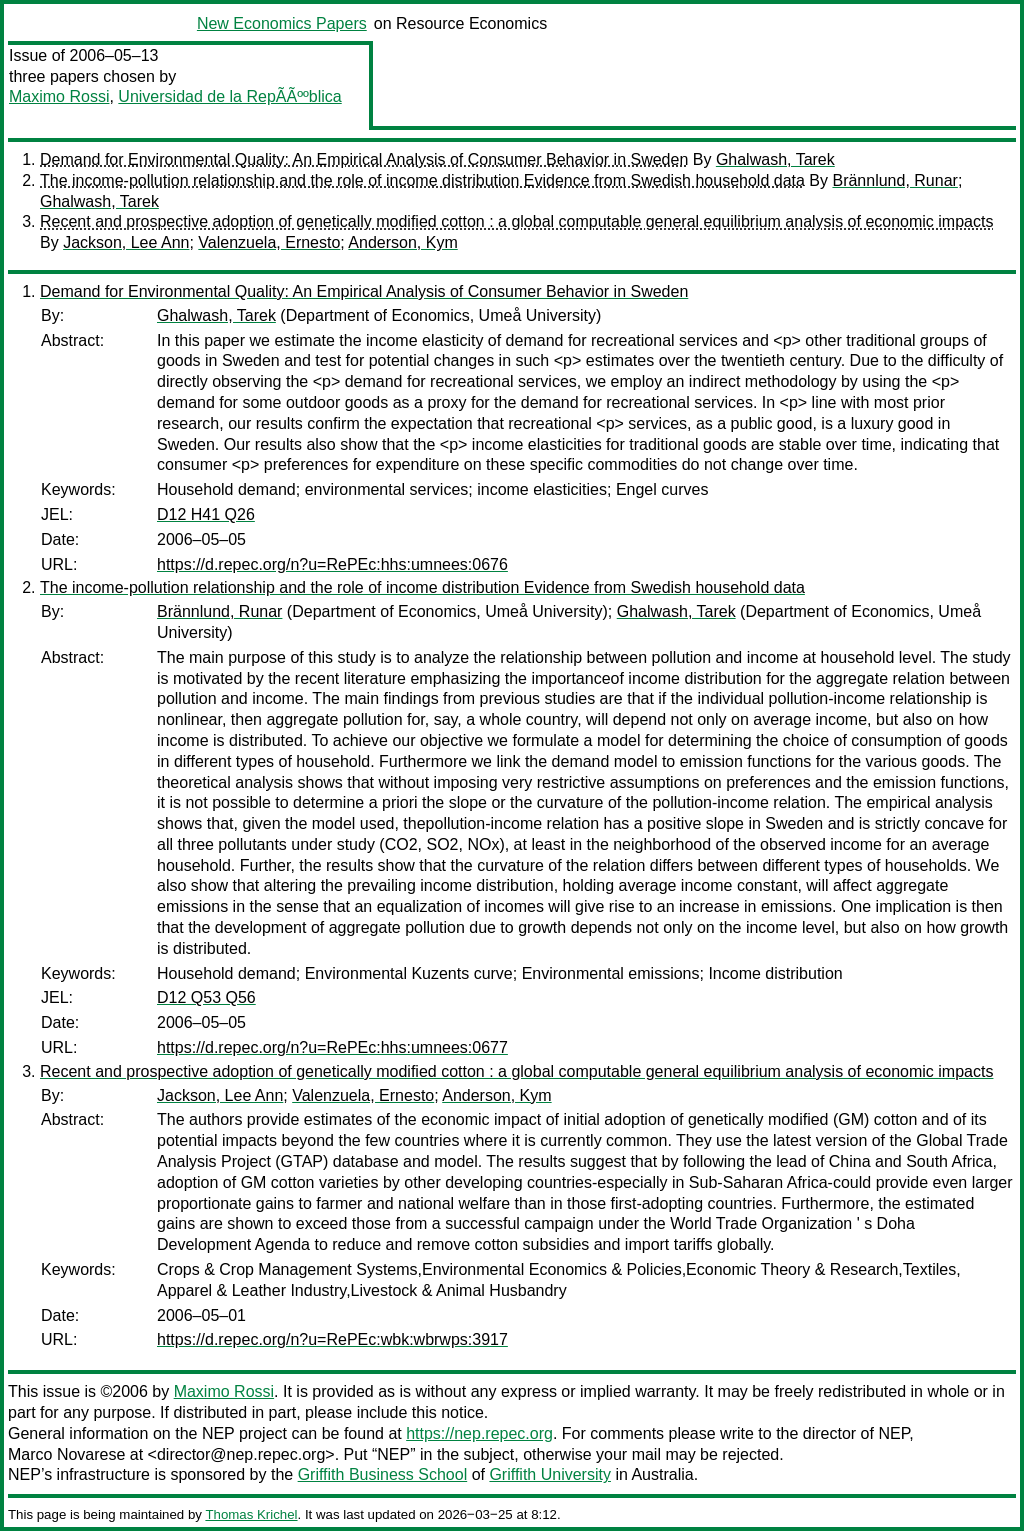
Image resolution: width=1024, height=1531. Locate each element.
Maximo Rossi (59, 96)
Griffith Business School (383, 1474)
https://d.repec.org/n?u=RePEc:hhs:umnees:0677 (332, 1047)
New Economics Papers (282, 23)
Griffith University (550, 1474)
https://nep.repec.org (479, 1433)
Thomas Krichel (251, 1514)
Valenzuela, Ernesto (269, 242)
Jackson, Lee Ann (126, 242)
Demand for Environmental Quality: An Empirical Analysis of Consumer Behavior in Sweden (364, 159)
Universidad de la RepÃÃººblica (229, 96)
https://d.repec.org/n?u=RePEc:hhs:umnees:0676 (332, 564)
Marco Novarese (66, 1454)
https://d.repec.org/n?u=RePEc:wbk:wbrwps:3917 (332, 1339)
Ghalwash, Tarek (775, 159)
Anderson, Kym (402, 242)
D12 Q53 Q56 (206, 997)
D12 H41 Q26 (206, 514)
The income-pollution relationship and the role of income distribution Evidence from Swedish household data (422, 180)
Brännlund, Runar (894, 180)
